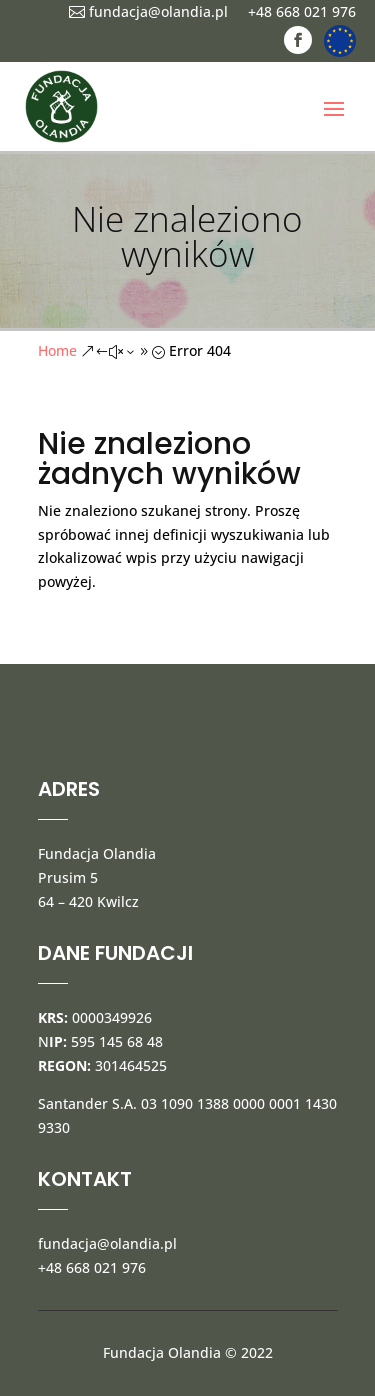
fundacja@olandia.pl (148, 11)
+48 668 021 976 (302, 11)
